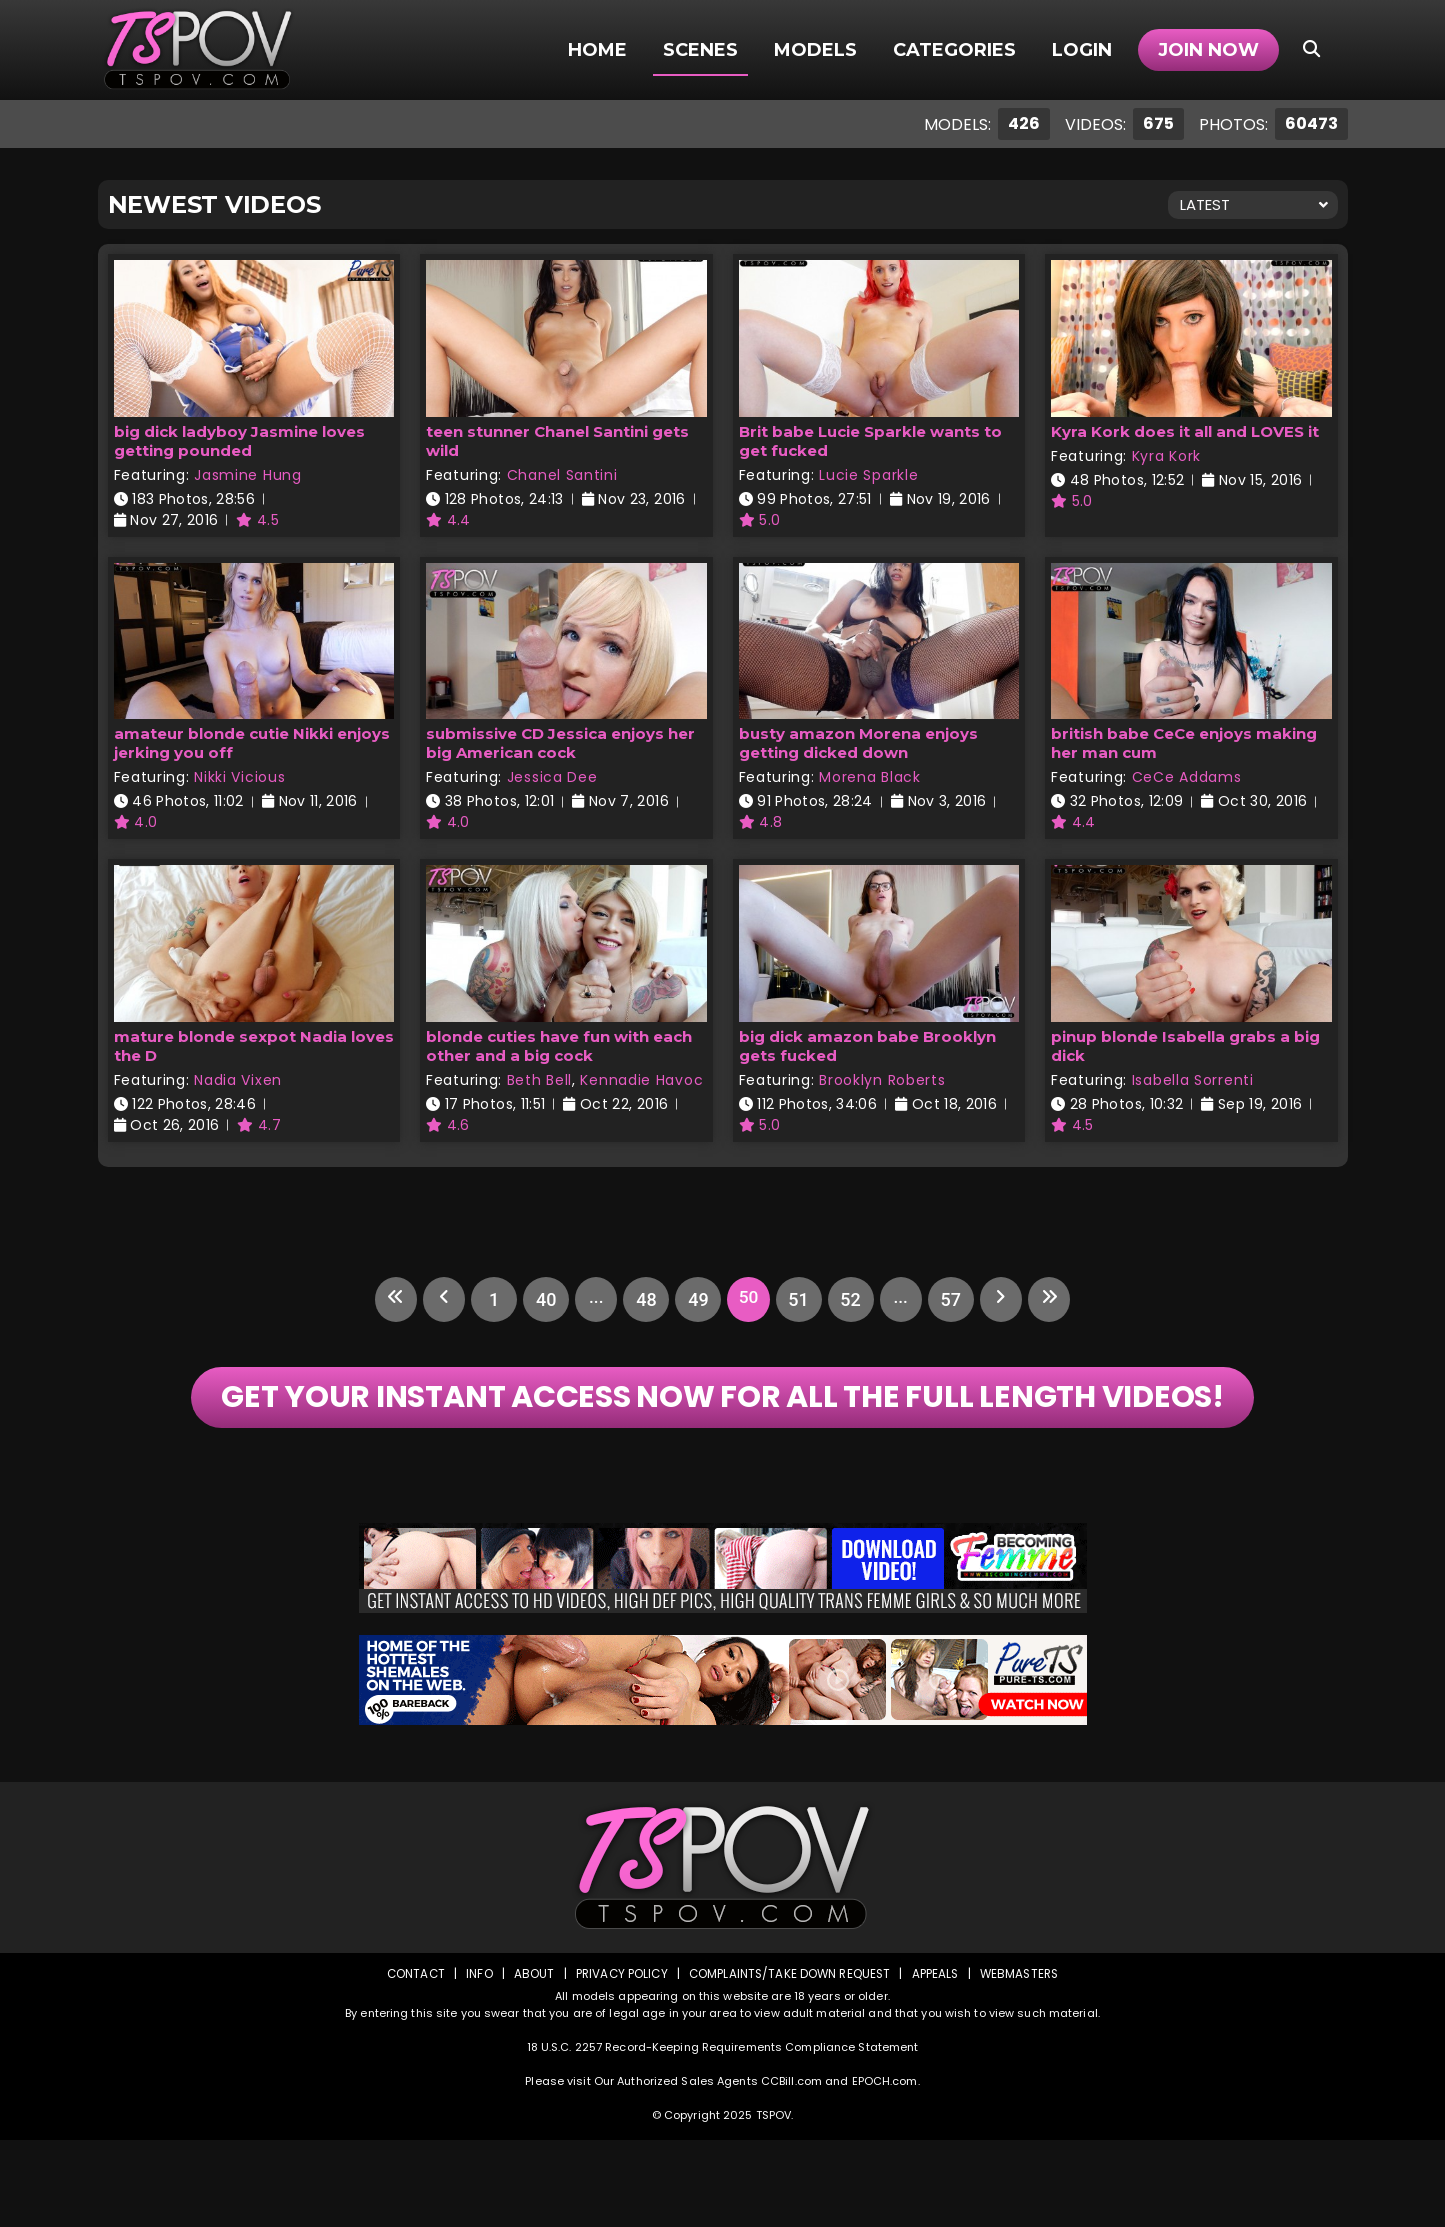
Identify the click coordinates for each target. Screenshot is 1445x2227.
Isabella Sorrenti (1193, 1080)
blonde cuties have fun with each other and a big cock (559, 1046)
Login (1082, 50)
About (528, 2060)
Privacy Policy (617, 2060)
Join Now (1208, 50)
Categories (954, 50)
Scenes (700, 50)
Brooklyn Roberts (882, 1080)
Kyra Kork (1166, 456)
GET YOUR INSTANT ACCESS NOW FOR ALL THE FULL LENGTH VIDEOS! (722, 1440)
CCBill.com (791, 2168)
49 (696, 1299)
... (592, 1299)
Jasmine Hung (247, 475)
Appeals (938, 2060)
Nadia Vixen (238, 1080)
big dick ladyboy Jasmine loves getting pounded (239, 441)
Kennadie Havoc (641, 1080)
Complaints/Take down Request (789, 2060)
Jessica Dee (552, 777)
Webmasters (1024, 2060)
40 (540, 1299)
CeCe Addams (1187, 777)
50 (748, 1299)
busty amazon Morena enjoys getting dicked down (858, 743)
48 (644, 1299)
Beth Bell (539, 1080)
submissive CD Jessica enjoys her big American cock (560, 743)
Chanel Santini (562, 475)
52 (852, 1299)
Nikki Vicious (239, 777)
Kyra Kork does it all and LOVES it (1185, 431)
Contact (409, 2060)
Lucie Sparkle (868, 475)
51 (800, 1299)
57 (956, 1299)
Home (597, 50)
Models (815, 50)
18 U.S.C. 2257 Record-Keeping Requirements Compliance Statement (723, 2134)
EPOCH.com (885, 2168)
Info (474, 2060)
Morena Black (869, 777)
